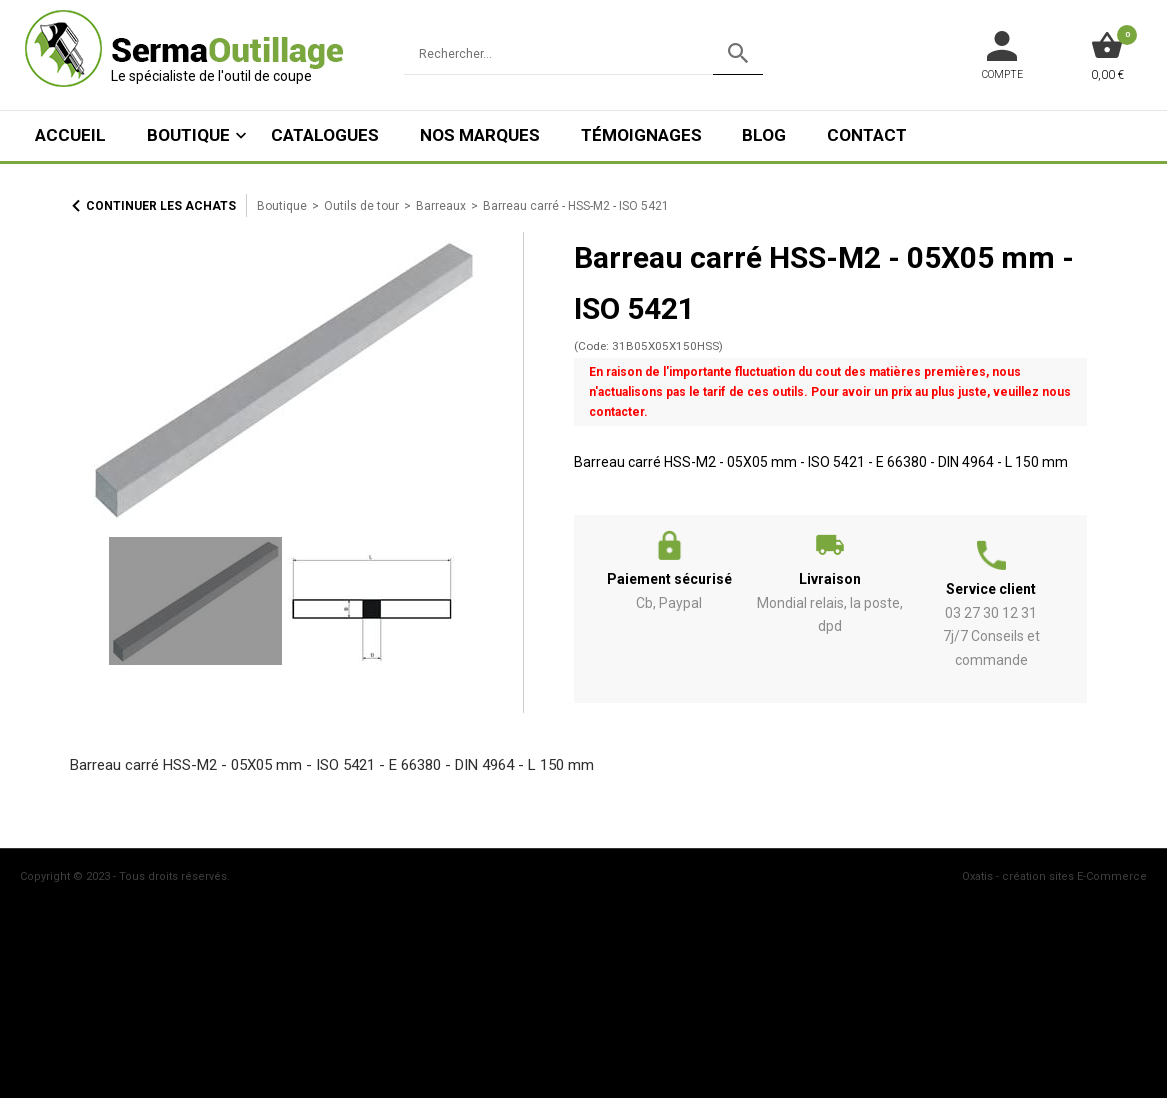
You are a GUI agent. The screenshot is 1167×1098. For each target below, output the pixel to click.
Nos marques (480, 135)
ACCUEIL (70, 135)
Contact (867, 135)
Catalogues (325, 135)
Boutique (188, 135)
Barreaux (441, 206)
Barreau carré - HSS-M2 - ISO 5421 (576, 206)
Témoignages (641, 135)
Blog (764, 135)
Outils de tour (361, 206)
